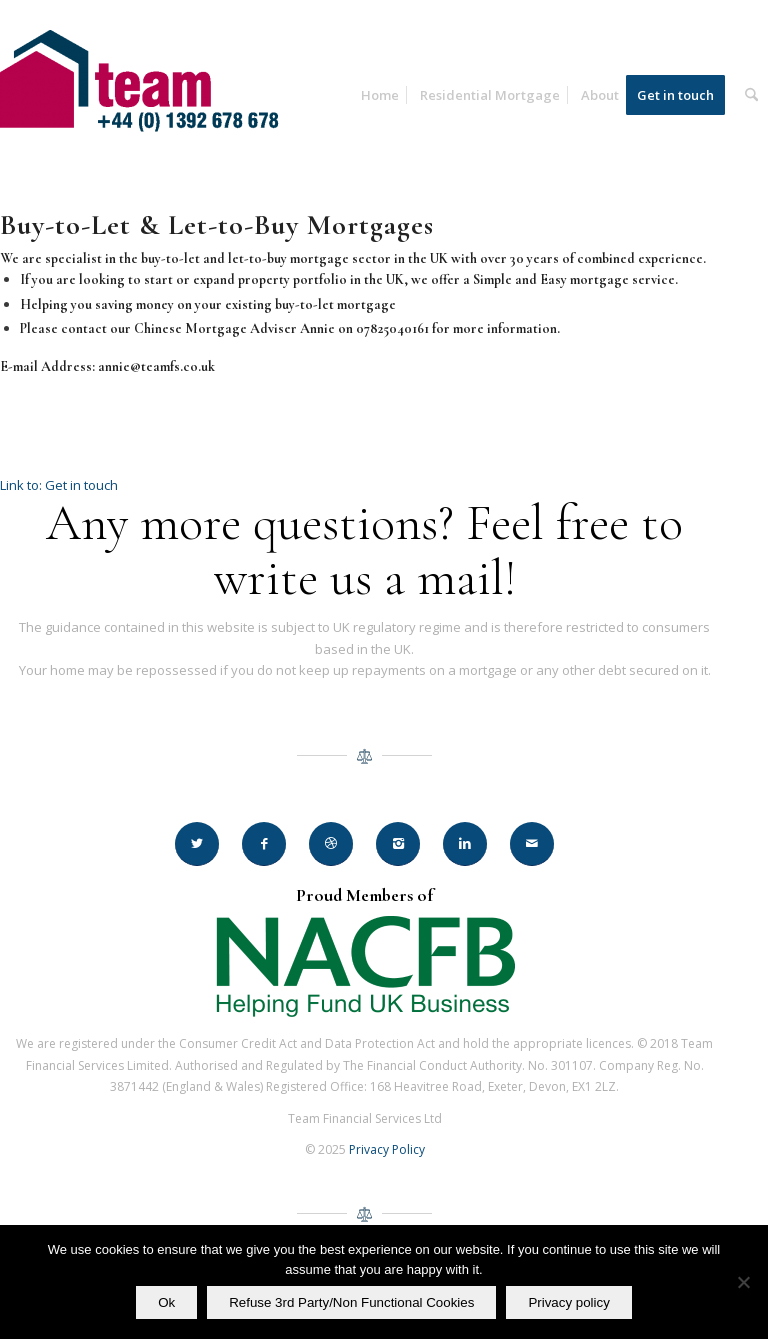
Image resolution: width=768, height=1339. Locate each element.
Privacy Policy (387, 1149)
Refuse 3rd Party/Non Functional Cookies (351, 1302)
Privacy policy (568, 1302)
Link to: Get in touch (59, 485)
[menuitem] (380, 95)
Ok (166, 1302)
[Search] (751, 95)
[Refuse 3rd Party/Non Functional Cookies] (743, 1282)
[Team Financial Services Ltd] (150, 110)
